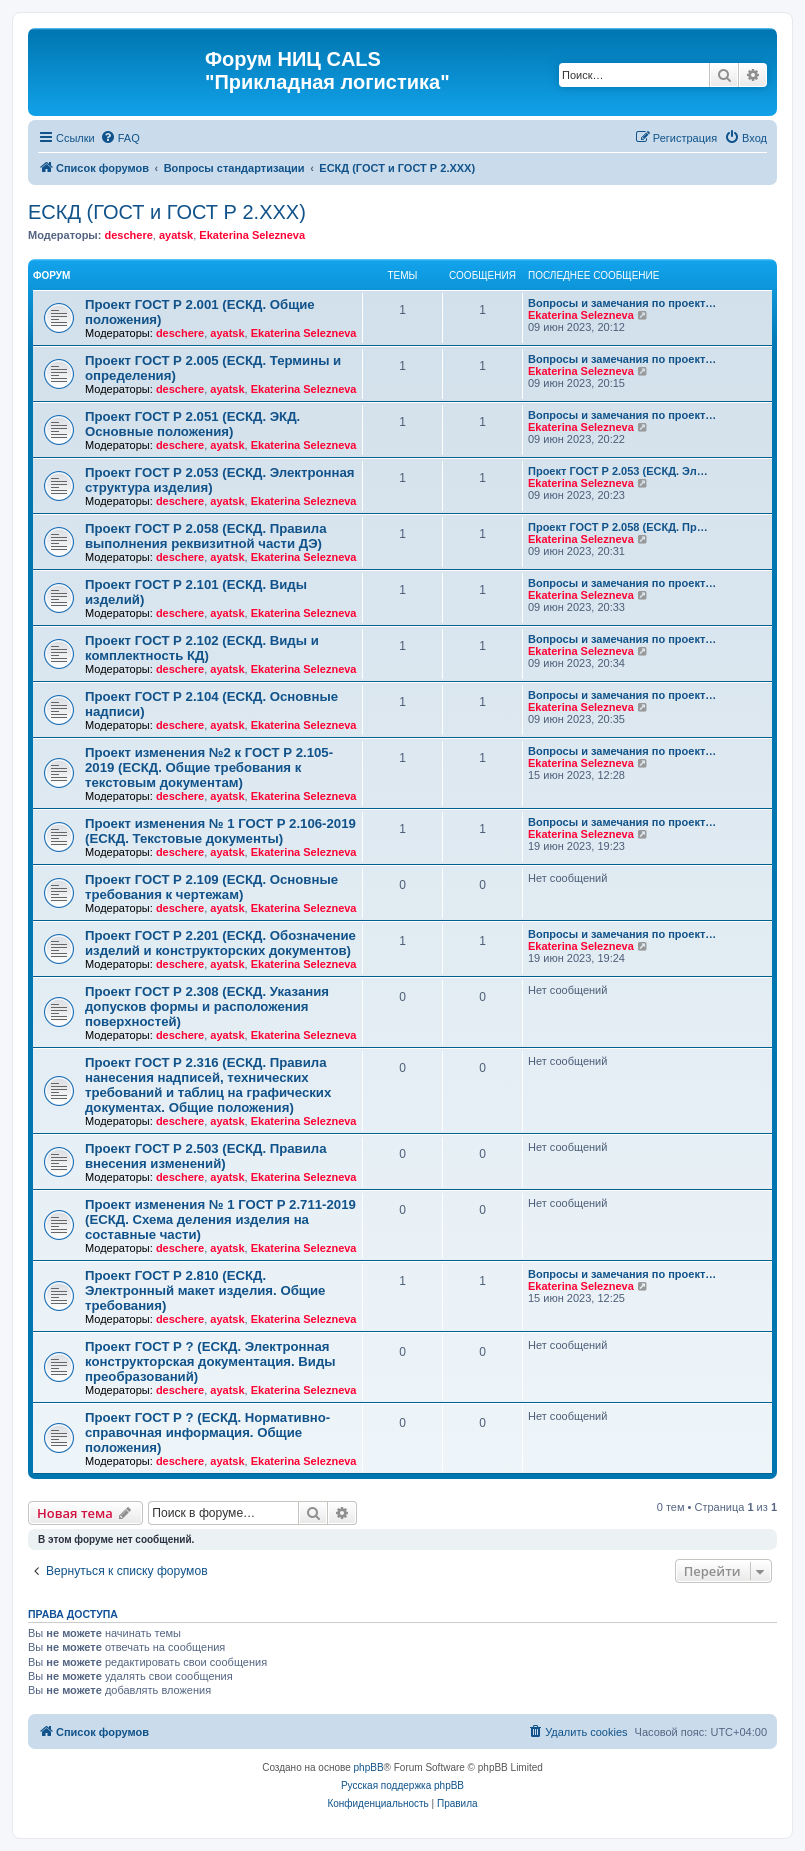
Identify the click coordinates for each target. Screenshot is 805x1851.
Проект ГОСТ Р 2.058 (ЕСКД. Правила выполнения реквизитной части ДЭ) (206, 536)
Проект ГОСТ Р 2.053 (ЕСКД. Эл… (618, 471)
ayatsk (176, 235)
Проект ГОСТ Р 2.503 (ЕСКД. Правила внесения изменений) (206, 1156)
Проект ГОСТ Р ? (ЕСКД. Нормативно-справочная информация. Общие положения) (207, 1432)
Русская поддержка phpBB (402, 1785)
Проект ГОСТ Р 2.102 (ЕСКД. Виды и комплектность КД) (202, 648)
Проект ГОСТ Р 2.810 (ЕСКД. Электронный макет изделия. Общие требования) (205, 1290)
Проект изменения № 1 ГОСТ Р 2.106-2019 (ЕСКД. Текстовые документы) (220, 831)
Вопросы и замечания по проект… (622, 303)
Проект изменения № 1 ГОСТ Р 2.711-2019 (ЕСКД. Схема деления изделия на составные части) (220, 1219)
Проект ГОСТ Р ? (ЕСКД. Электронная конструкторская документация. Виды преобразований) (210, 1361)
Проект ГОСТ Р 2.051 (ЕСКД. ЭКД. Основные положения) (192, 424)
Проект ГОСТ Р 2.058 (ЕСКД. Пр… (618, 527)
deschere (128, 235)
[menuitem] (120, 138)
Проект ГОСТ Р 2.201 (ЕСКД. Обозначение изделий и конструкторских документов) (220, 943)
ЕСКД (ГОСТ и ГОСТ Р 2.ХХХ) (167, 212)
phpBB (369, 1767)
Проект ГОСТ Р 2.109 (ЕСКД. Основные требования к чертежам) (211, 887)
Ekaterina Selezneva (252, 235)
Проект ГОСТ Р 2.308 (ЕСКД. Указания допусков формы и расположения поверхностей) (207, 1006)
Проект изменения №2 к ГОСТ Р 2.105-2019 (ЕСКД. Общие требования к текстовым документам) (209, 767)
